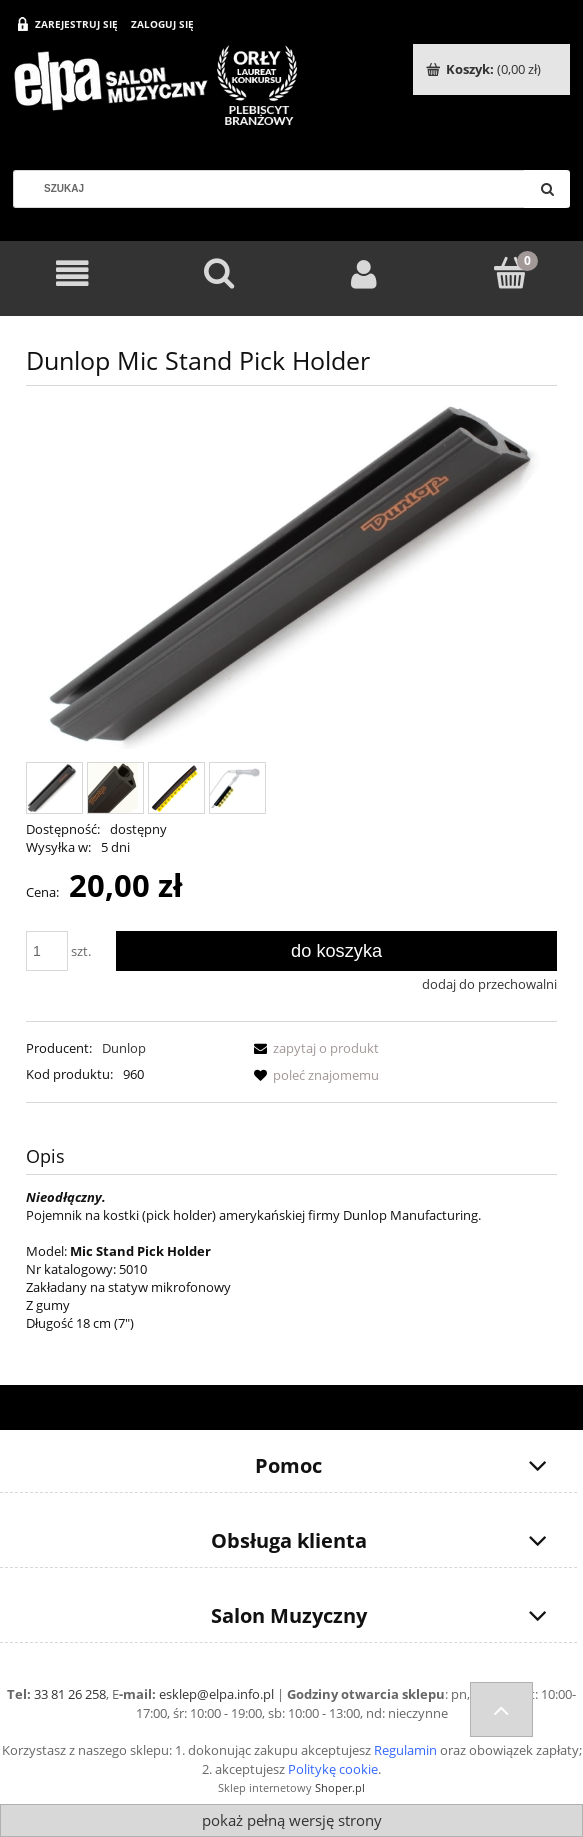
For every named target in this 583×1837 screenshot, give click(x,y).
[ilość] (47, 951)
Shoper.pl (340, 1787)
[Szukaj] (547, 189)
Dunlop (124, 1048)
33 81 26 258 (70, 1694)
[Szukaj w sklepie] (276, 189)
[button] (313, 1048)
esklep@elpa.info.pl (216, 1694)
